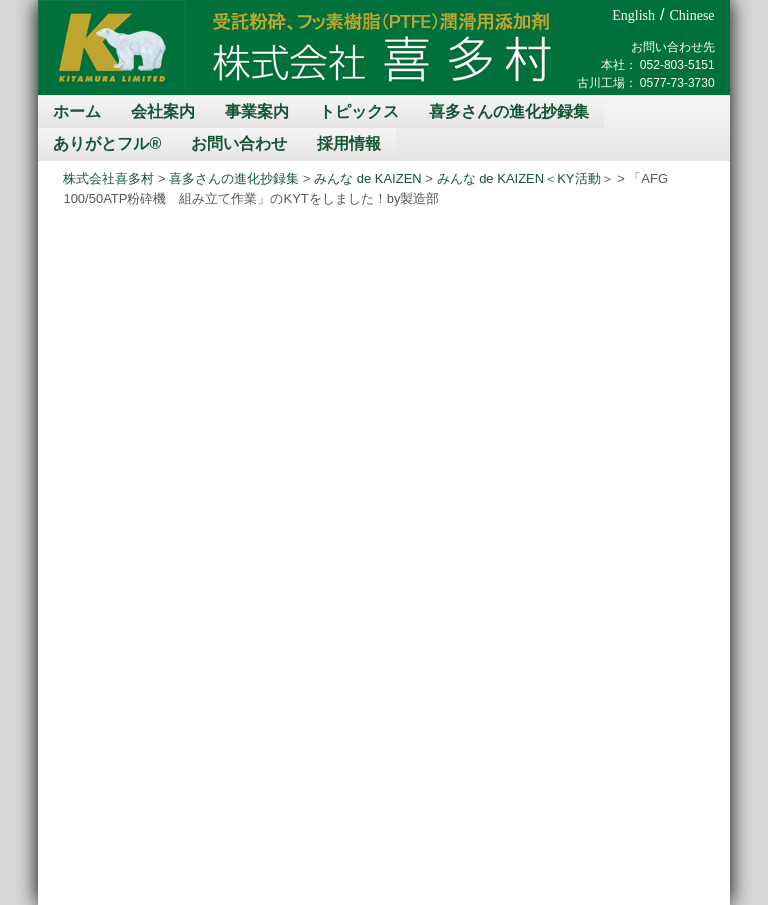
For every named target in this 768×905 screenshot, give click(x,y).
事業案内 (257, 111)
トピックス (359, 111)
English (633, 15)
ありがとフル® (107, 143)
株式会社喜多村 (108, 178)
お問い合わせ (239, 143)
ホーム (77, 111)
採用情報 (349, 143)
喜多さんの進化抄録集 (509, 111)
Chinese (691, 15)
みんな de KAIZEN (368, 178)
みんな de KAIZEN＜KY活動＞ (525, 178)
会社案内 (163, 111)
